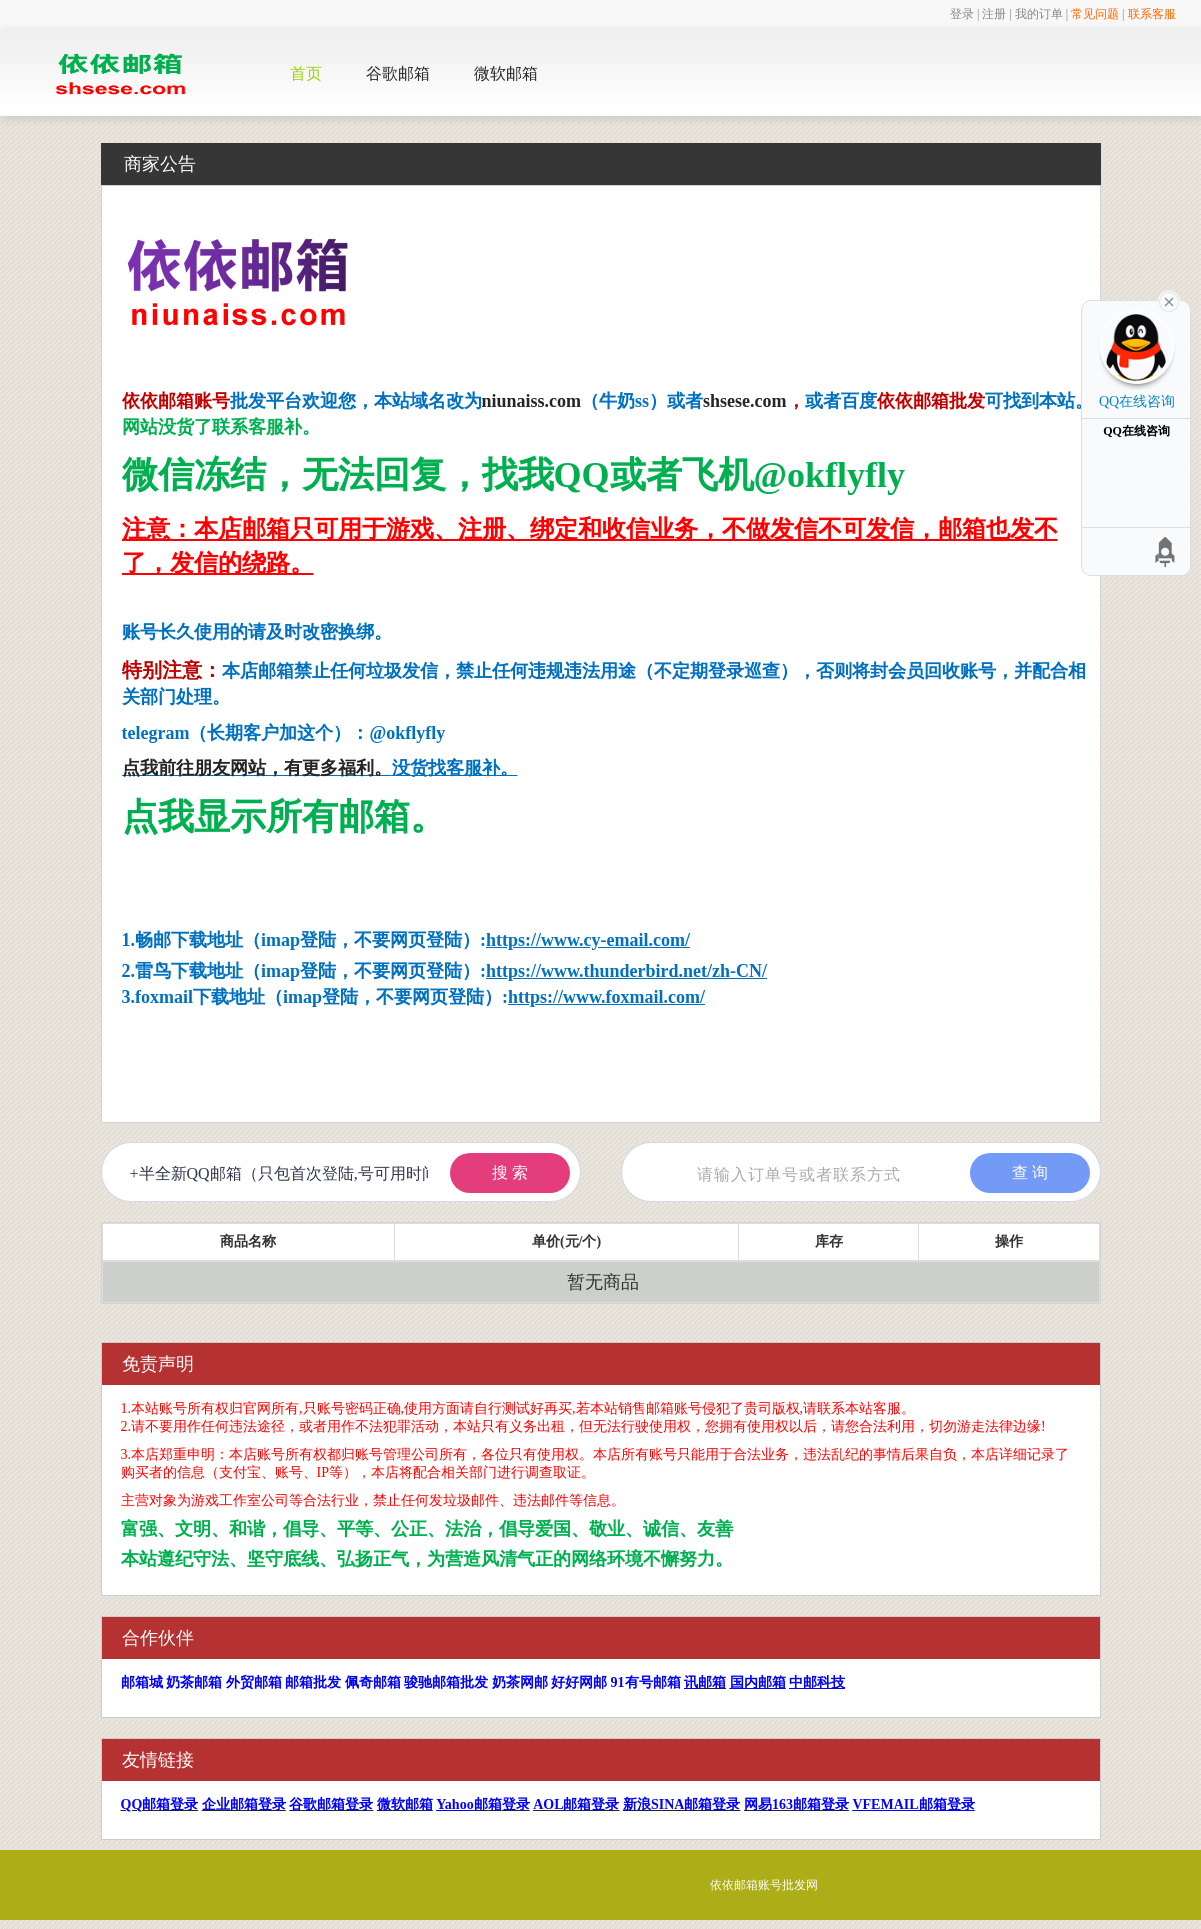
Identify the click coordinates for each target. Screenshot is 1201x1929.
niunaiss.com (532, 401)
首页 (306, 73)
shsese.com (745, 401)
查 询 (1030, 1172)
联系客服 (1152, 14)
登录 (962, 14)
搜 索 (510, 1172)
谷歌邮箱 (398, 73)
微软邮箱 (506, 73)
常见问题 (1095, 14)
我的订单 (1039, 14)
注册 (994, 14)
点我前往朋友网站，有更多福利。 (257, 768)
